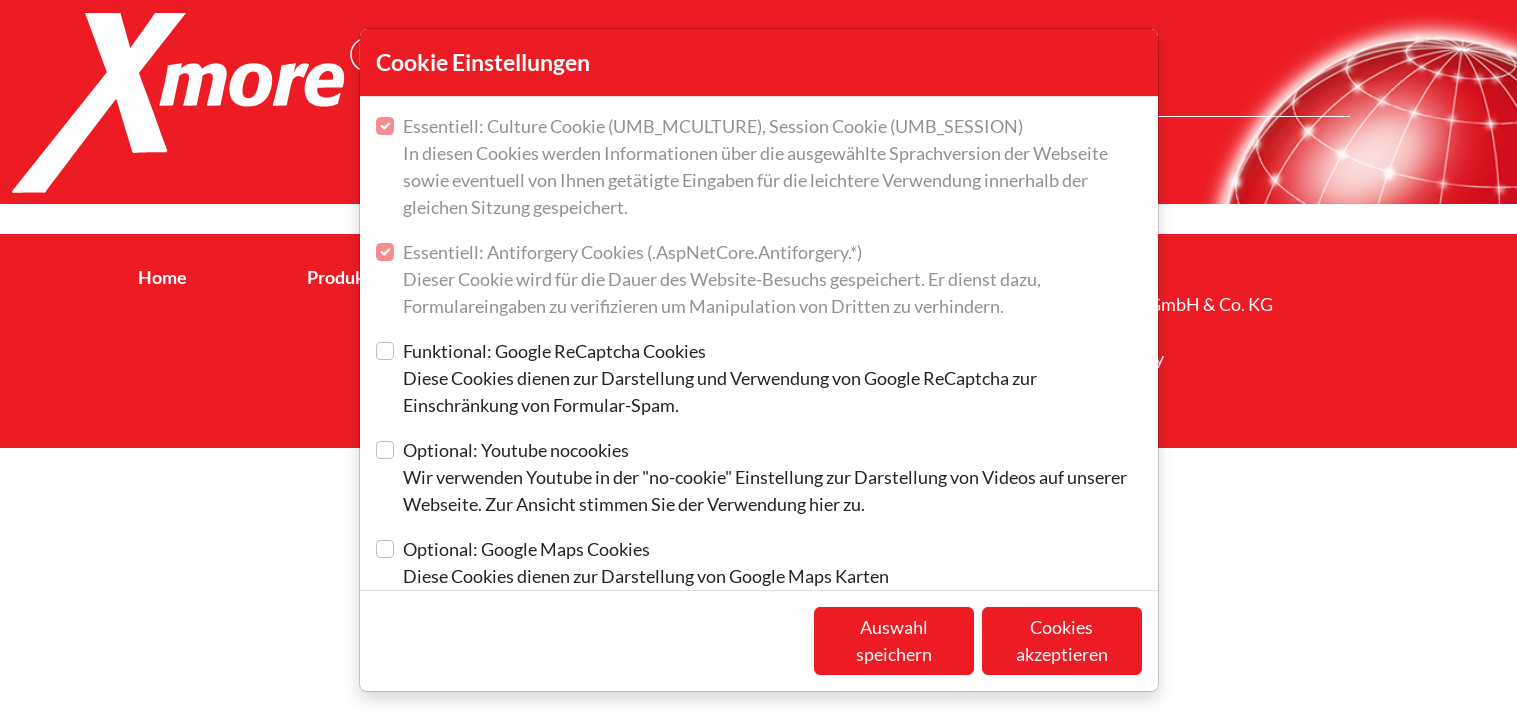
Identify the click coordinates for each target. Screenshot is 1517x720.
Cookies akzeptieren (1062, 640)
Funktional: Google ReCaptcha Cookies (772, 379)
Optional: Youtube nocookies (772, 478)
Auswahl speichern (894, 640)
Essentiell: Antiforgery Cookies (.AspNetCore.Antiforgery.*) (772, 280)
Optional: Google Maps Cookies (646, 564)
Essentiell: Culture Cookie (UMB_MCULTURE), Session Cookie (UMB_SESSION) (772, 168)
